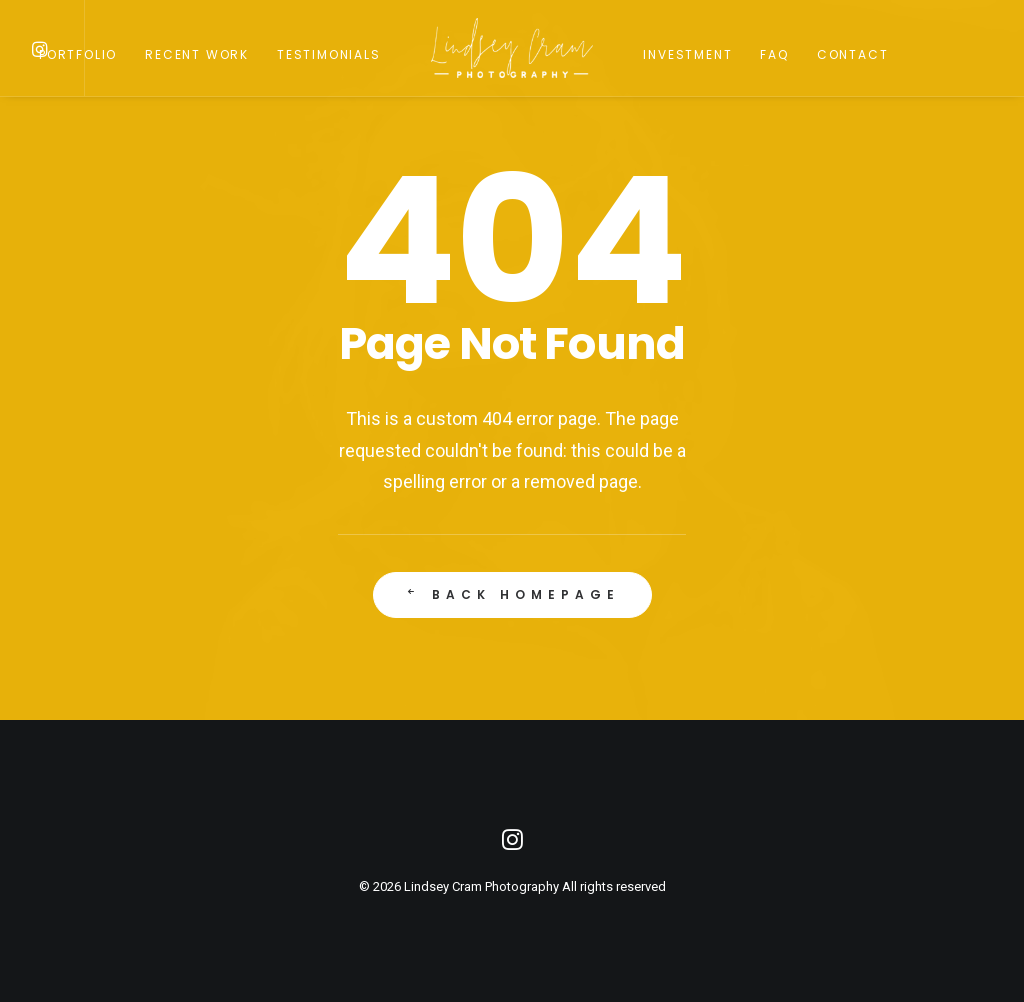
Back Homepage (512, 597)
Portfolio (78, 54)
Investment (687, 54)
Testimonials (329, 54)
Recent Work (197, 54)
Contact (853, 54)
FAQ (774, 54)
